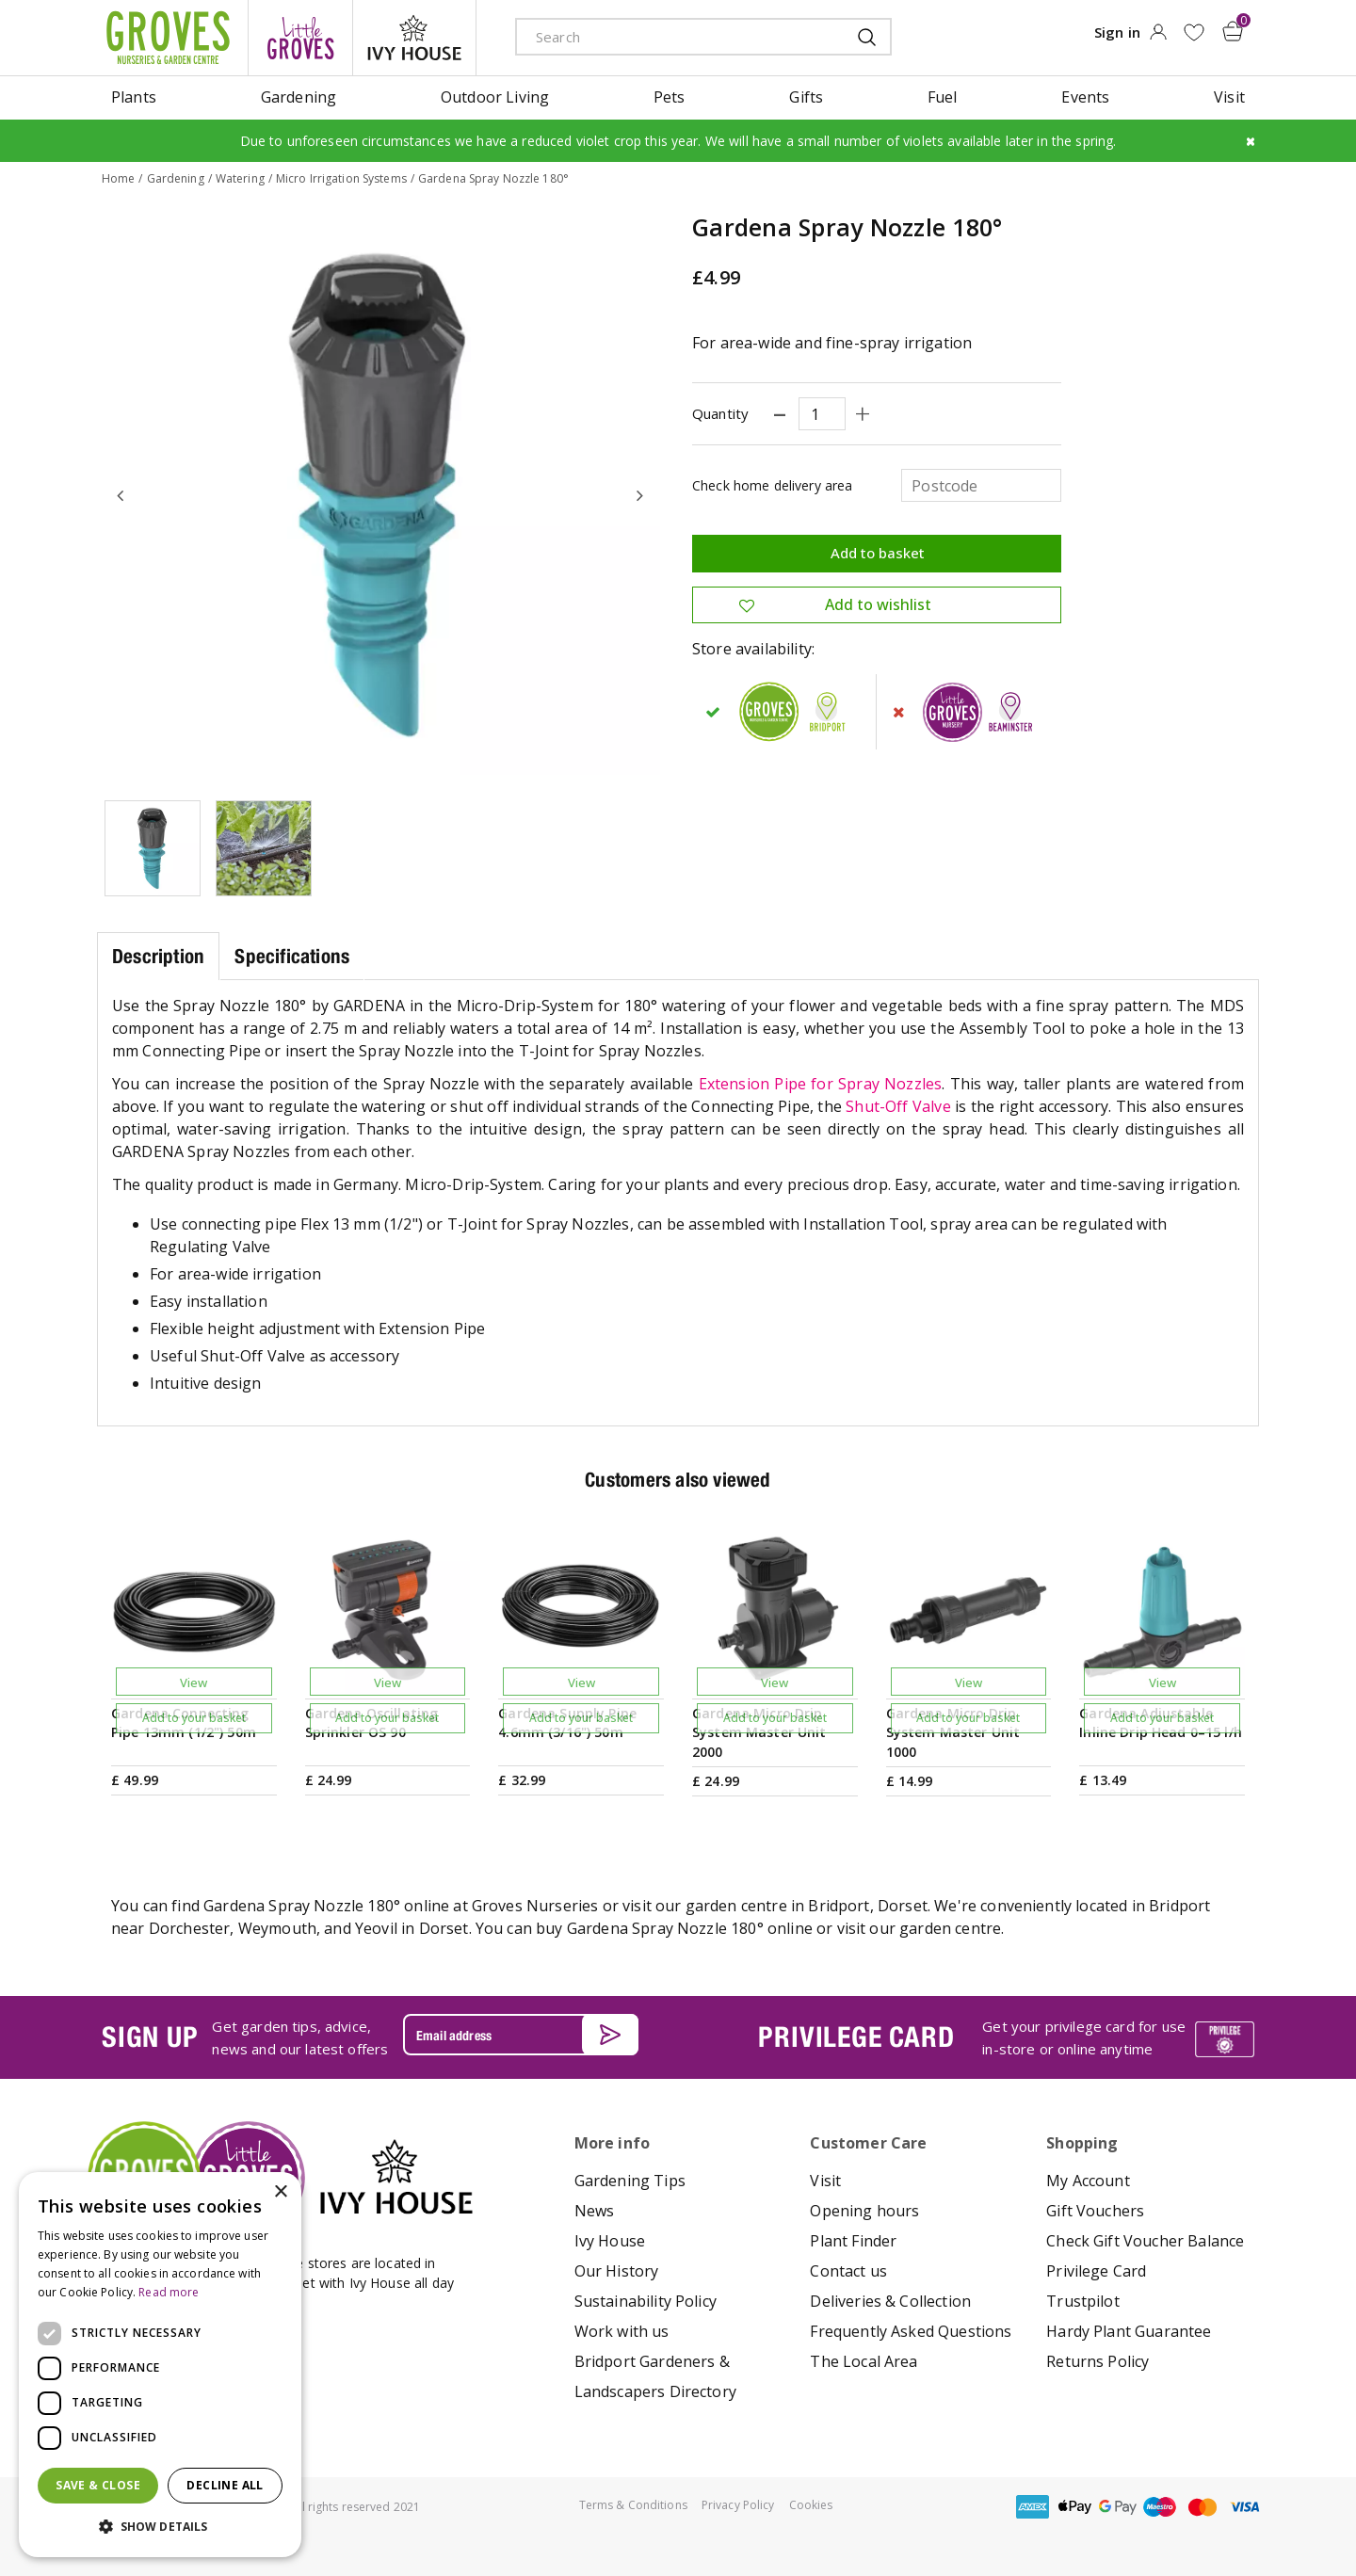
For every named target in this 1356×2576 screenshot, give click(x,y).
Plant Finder (853, 2240)
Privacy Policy (738, 2505)
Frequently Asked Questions (910, 2331)
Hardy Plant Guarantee (1128, 2331)
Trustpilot (1083, 2301)
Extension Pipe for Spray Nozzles (821, 1083)
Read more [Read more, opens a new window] (168, 2292)
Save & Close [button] (98, 2485)
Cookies (811, 2505)
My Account (1088, 2180)
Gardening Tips (630, 2180)
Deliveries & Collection (890, 2301)
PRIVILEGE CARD (856, 2036)
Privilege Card (1096, 2271)
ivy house (414, 37)
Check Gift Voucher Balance (1145, 2240)
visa (1245, 2506)
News (594, 2210)
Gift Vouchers (1095, 2210)
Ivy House (609, 2240)
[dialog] (160, 2364)
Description (158, 956)
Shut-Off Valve (898, 1106)
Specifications (291, 956)
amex (1033, 2506)
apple (1075, 2506)
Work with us (622, 2331)
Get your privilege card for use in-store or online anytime (1084, 2037)
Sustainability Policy (645, 2301)
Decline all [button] (224, 2485)
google (1118, 2506)
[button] (160, 2527)
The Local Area (863, 2361)
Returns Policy (1097, 2361)
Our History (616, 2271)
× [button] (280, 2192)
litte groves (300, 37)
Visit (825, 2180)
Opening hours (864, 2210)
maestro (1160, 2506)
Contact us (848, 2271)
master (1202, 2506)
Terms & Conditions (633, 2505)
